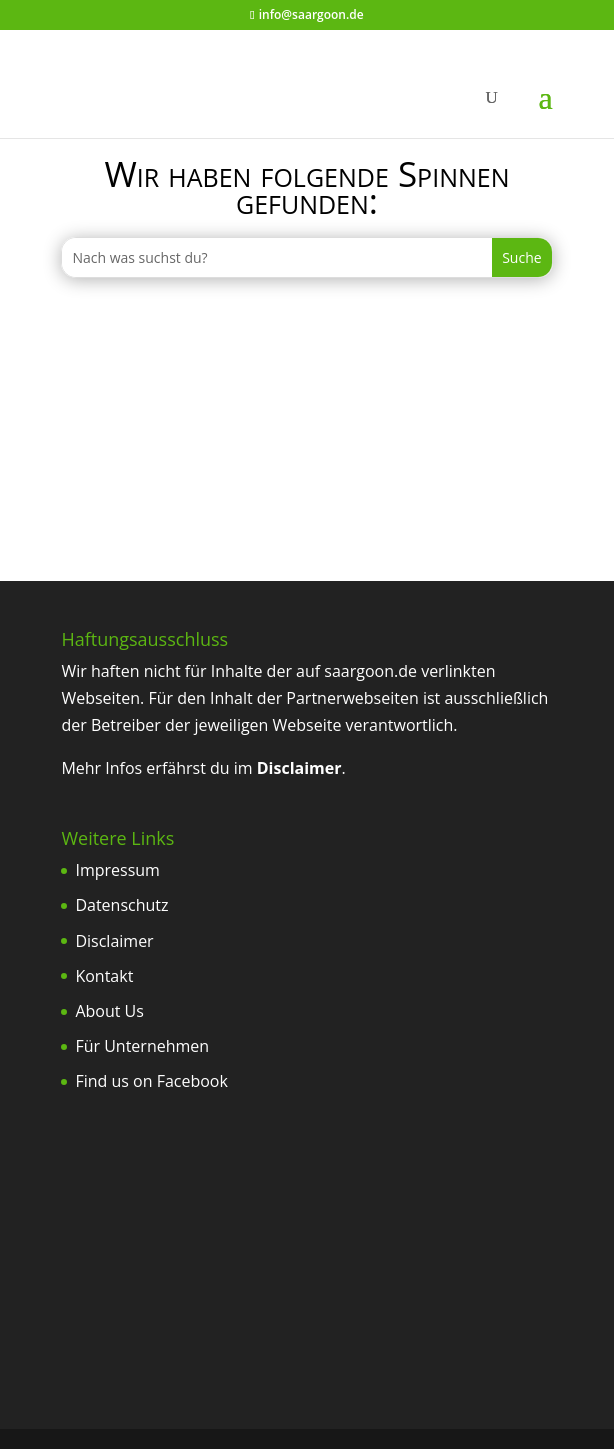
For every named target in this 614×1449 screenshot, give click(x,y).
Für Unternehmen (142, 1046)
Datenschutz (121, 905)
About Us (109, 1011)
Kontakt (104, 976)
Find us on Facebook (151, 1081)
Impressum (117, 870)
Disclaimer (114, 941)
